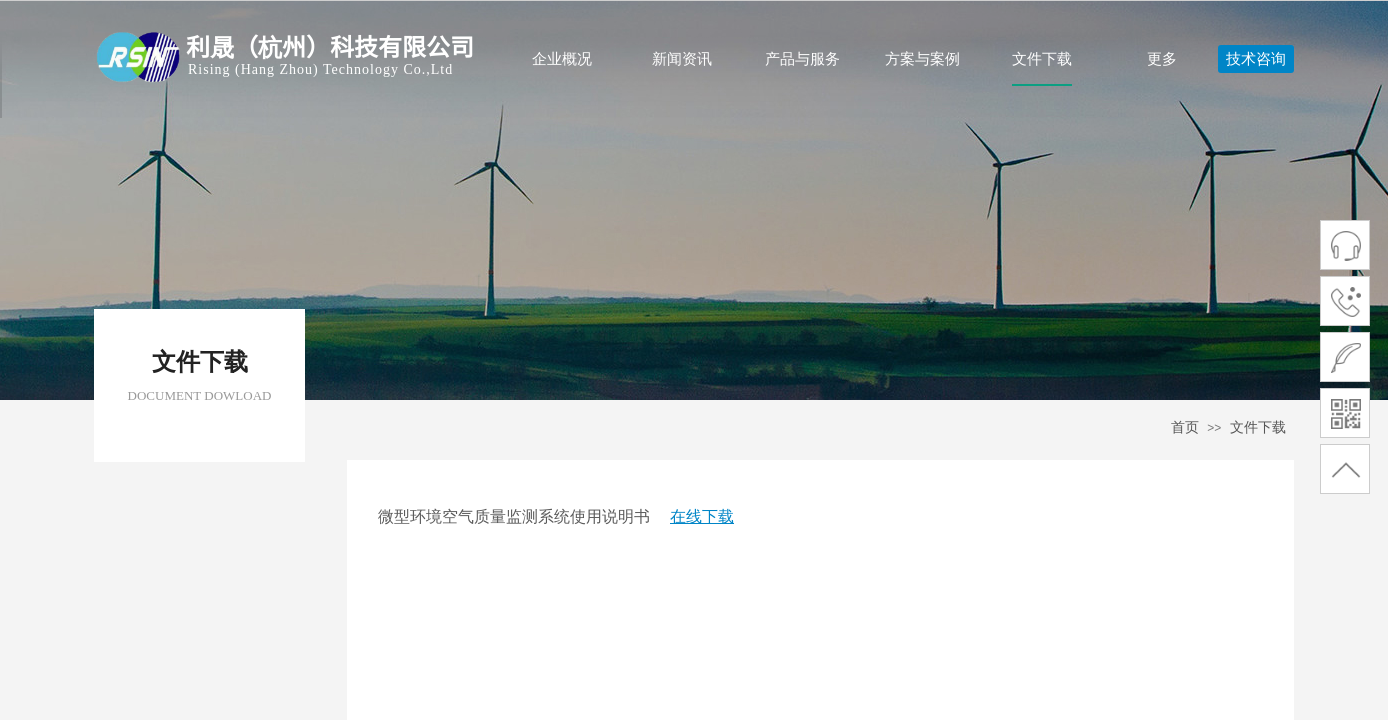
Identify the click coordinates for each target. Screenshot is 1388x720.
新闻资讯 (682, 59)
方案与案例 (922, 59)
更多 (1162, 59)
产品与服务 (802, 59)
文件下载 (1042, 59)
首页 (1185, 427)
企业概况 (562, 59)
